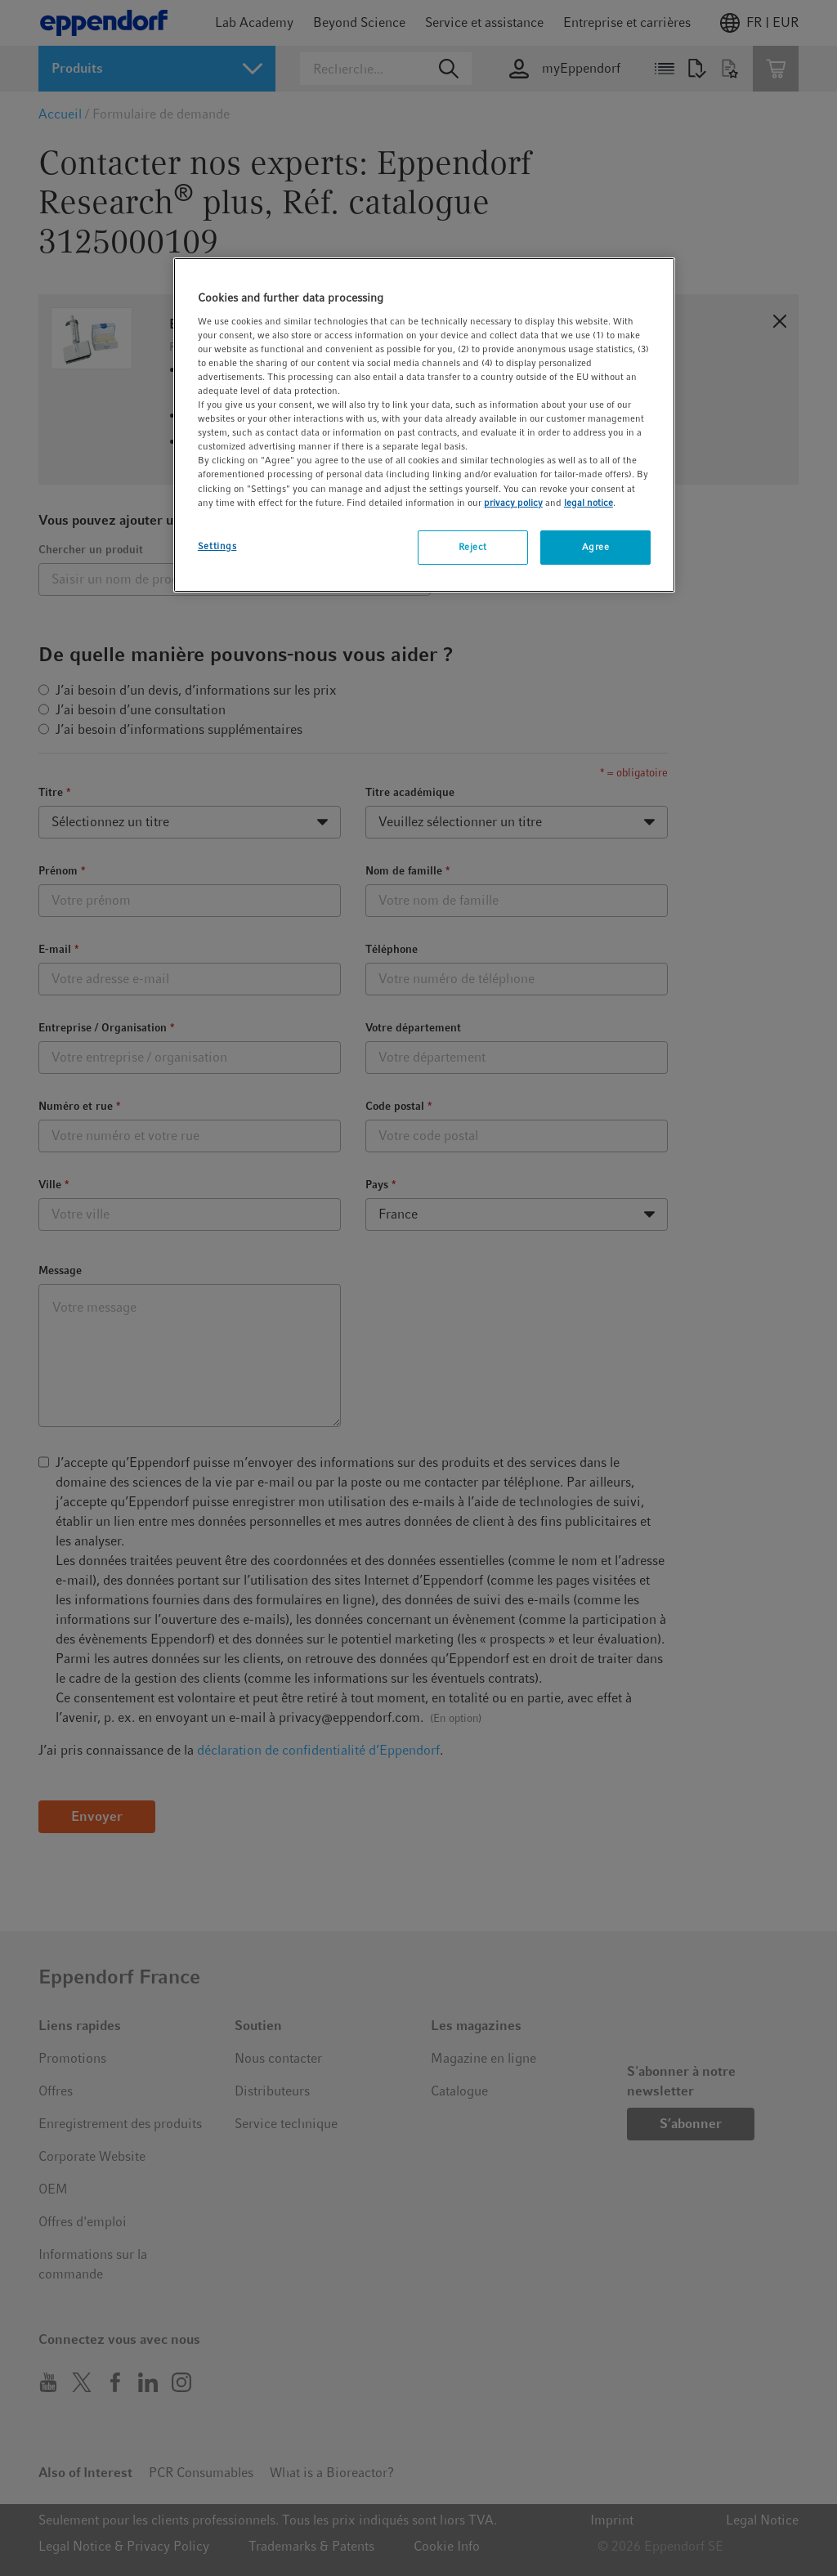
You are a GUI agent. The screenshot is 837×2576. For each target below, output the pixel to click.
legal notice (588, 502)
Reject (473, 546)
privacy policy (513, 502)
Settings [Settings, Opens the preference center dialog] (217, 546)
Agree (596, 546)
